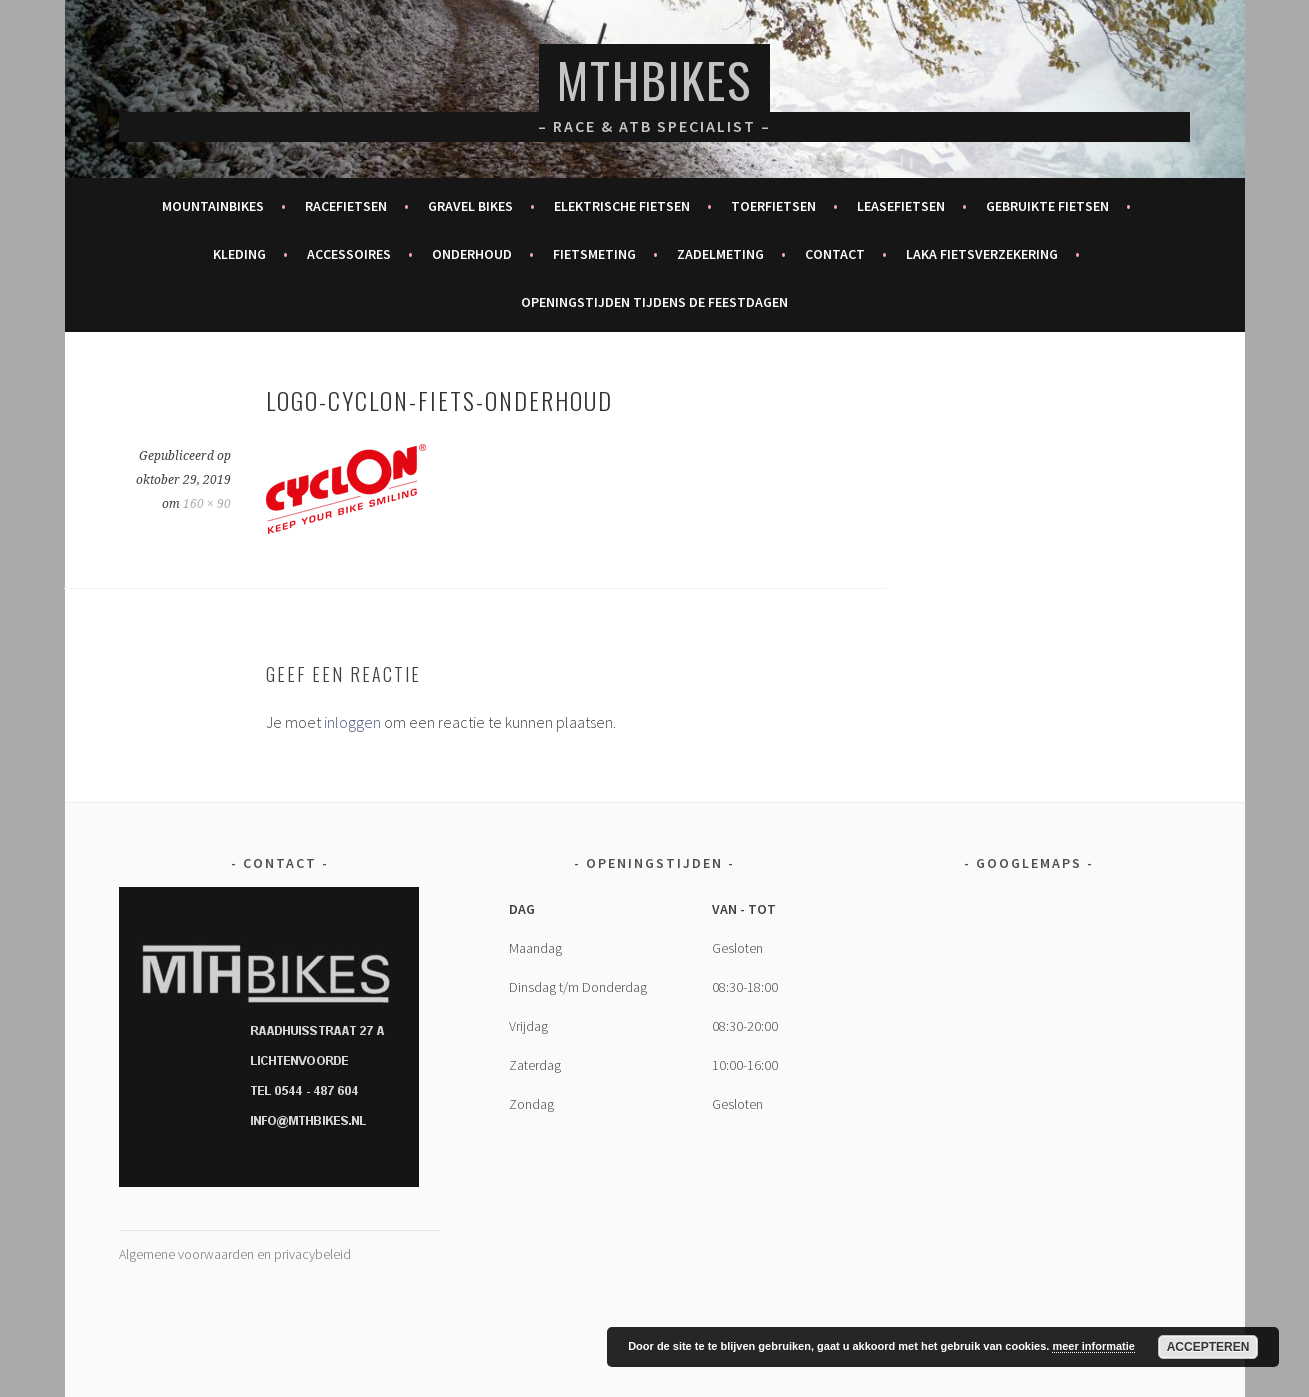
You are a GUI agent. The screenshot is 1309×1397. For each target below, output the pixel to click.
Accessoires (349, 254)
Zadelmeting (720, 254)
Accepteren (1208, 1347)
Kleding (239, 254)
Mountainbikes (213, 206)
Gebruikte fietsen (1047, 206)
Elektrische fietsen (622, 206)
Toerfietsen (773, 206)
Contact (835, 254)
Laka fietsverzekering (982, 254)
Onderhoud (472, 254)
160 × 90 (207, 504)
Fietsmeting (594, 254)
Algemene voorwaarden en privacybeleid (235, 1254)
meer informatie (1093, 1346)
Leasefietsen (901, 206)
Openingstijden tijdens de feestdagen (654, 302)
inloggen (352, 722)
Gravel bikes (470, 206)
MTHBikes (654, 79)
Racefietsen (346, 206)
